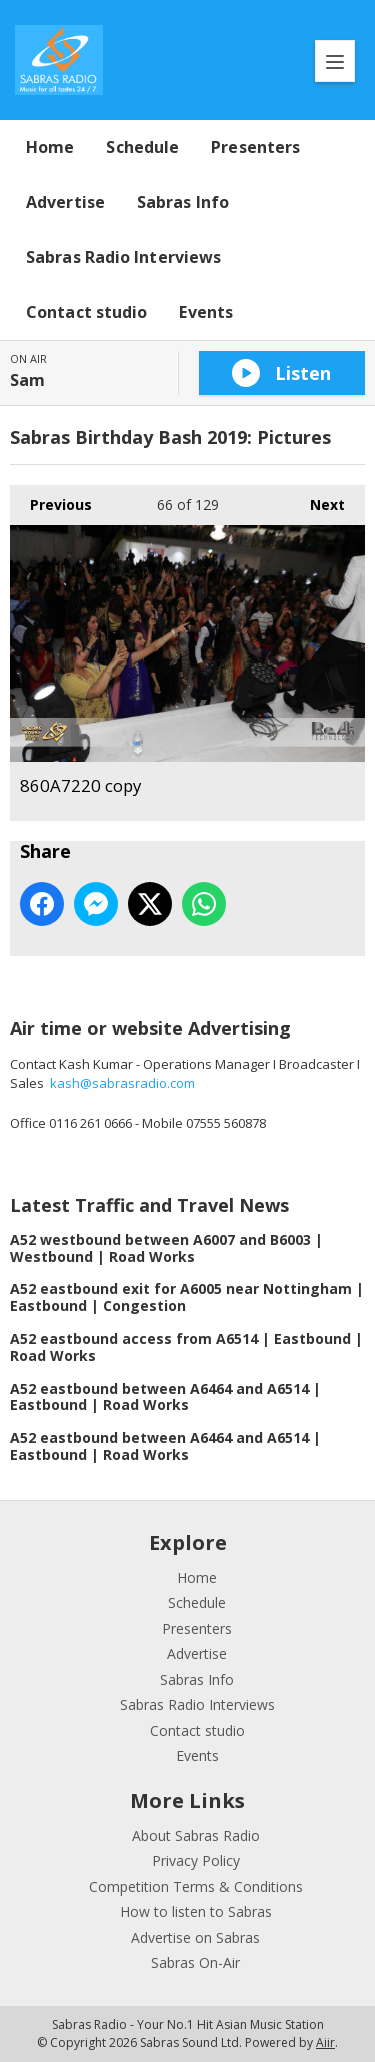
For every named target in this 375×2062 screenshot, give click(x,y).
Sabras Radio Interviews (123, 257)
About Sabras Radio (196, 1835)
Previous (51, 499)
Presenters (255, 147)
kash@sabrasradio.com (122, 1083)
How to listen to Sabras (196, 1911)
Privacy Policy (196, 1860)
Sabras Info (183, 202)
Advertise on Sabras (195, 1937)
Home (50, 147)
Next (317, 499)
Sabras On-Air (195, 1962)
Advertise (65, 202)
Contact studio (86, 312)
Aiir (325, 2042)
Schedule (142, 147)
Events (206, 312)
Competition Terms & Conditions (196, 1886)
